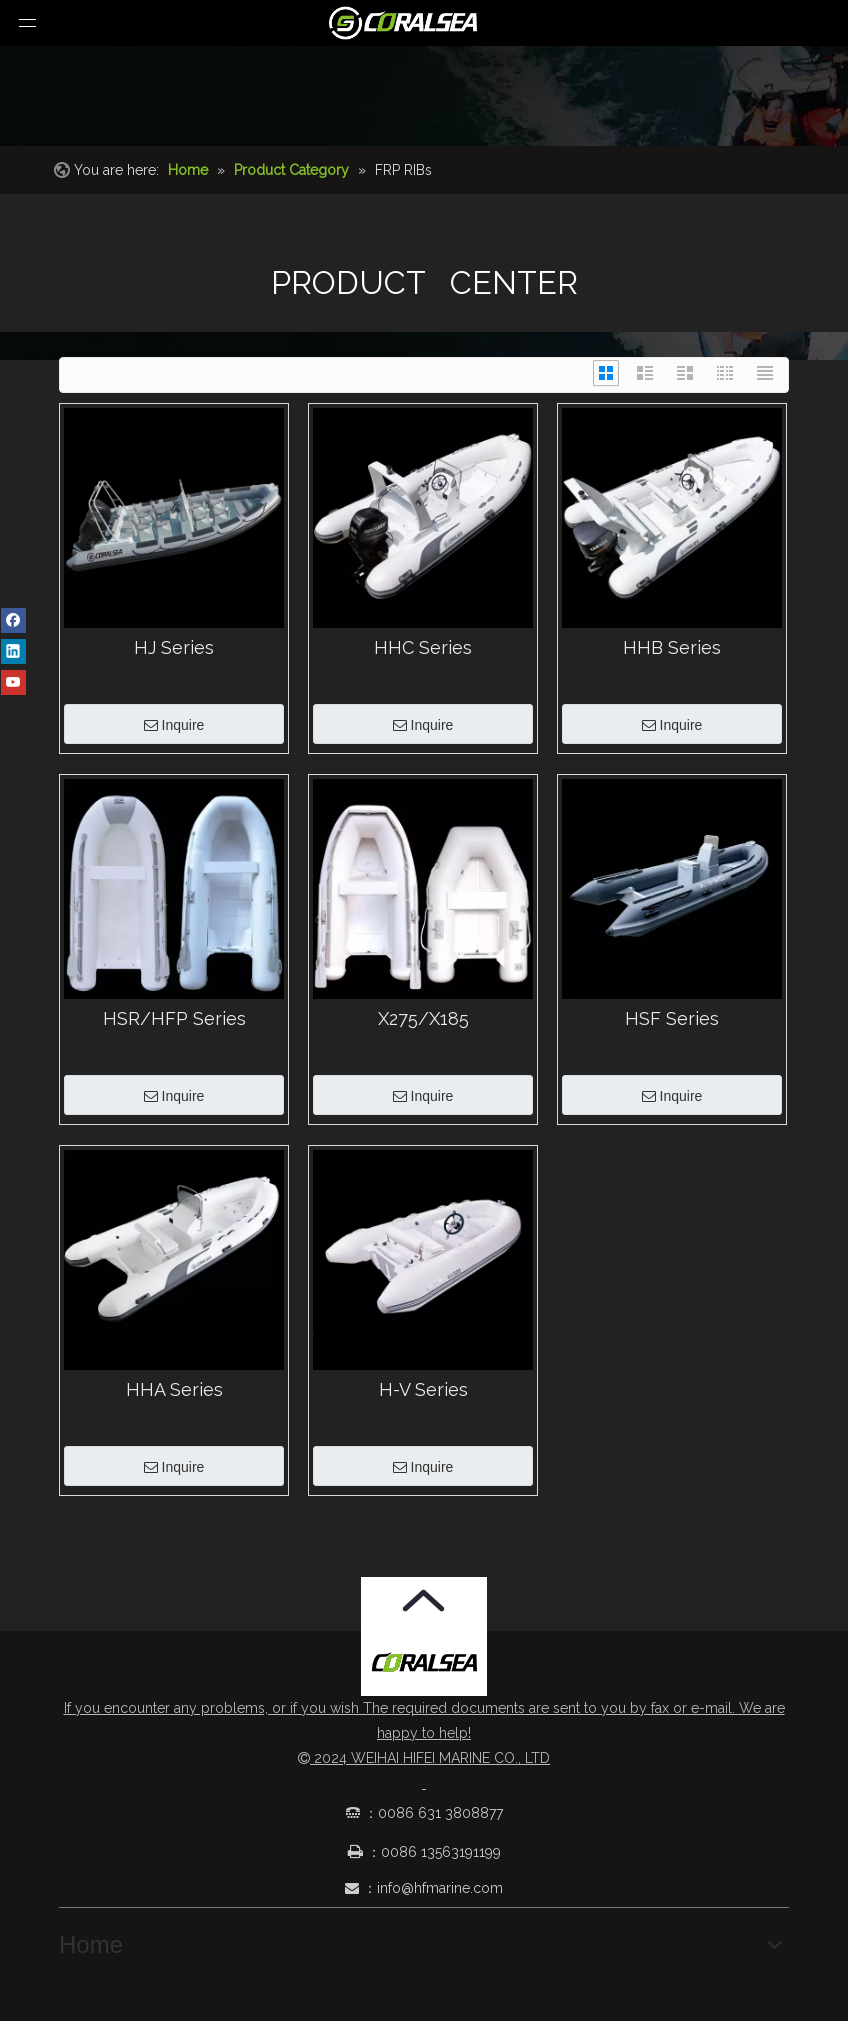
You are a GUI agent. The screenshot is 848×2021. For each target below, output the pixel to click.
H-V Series (423, 1390)
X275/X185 (423, 1019)
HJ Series (174, 648)
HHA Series (174, 1390)
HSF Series (672, 1019)
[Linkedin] (13, 651)
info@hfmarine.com (440, 1888)
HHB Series (672, 648)
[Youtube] (13, 682)
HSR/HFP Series (174, 1019)
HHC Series (423, 648)
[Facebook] (13, 620)
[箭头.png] (424, 1600)
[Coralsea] (424, 1663)
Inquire (174, 725)
